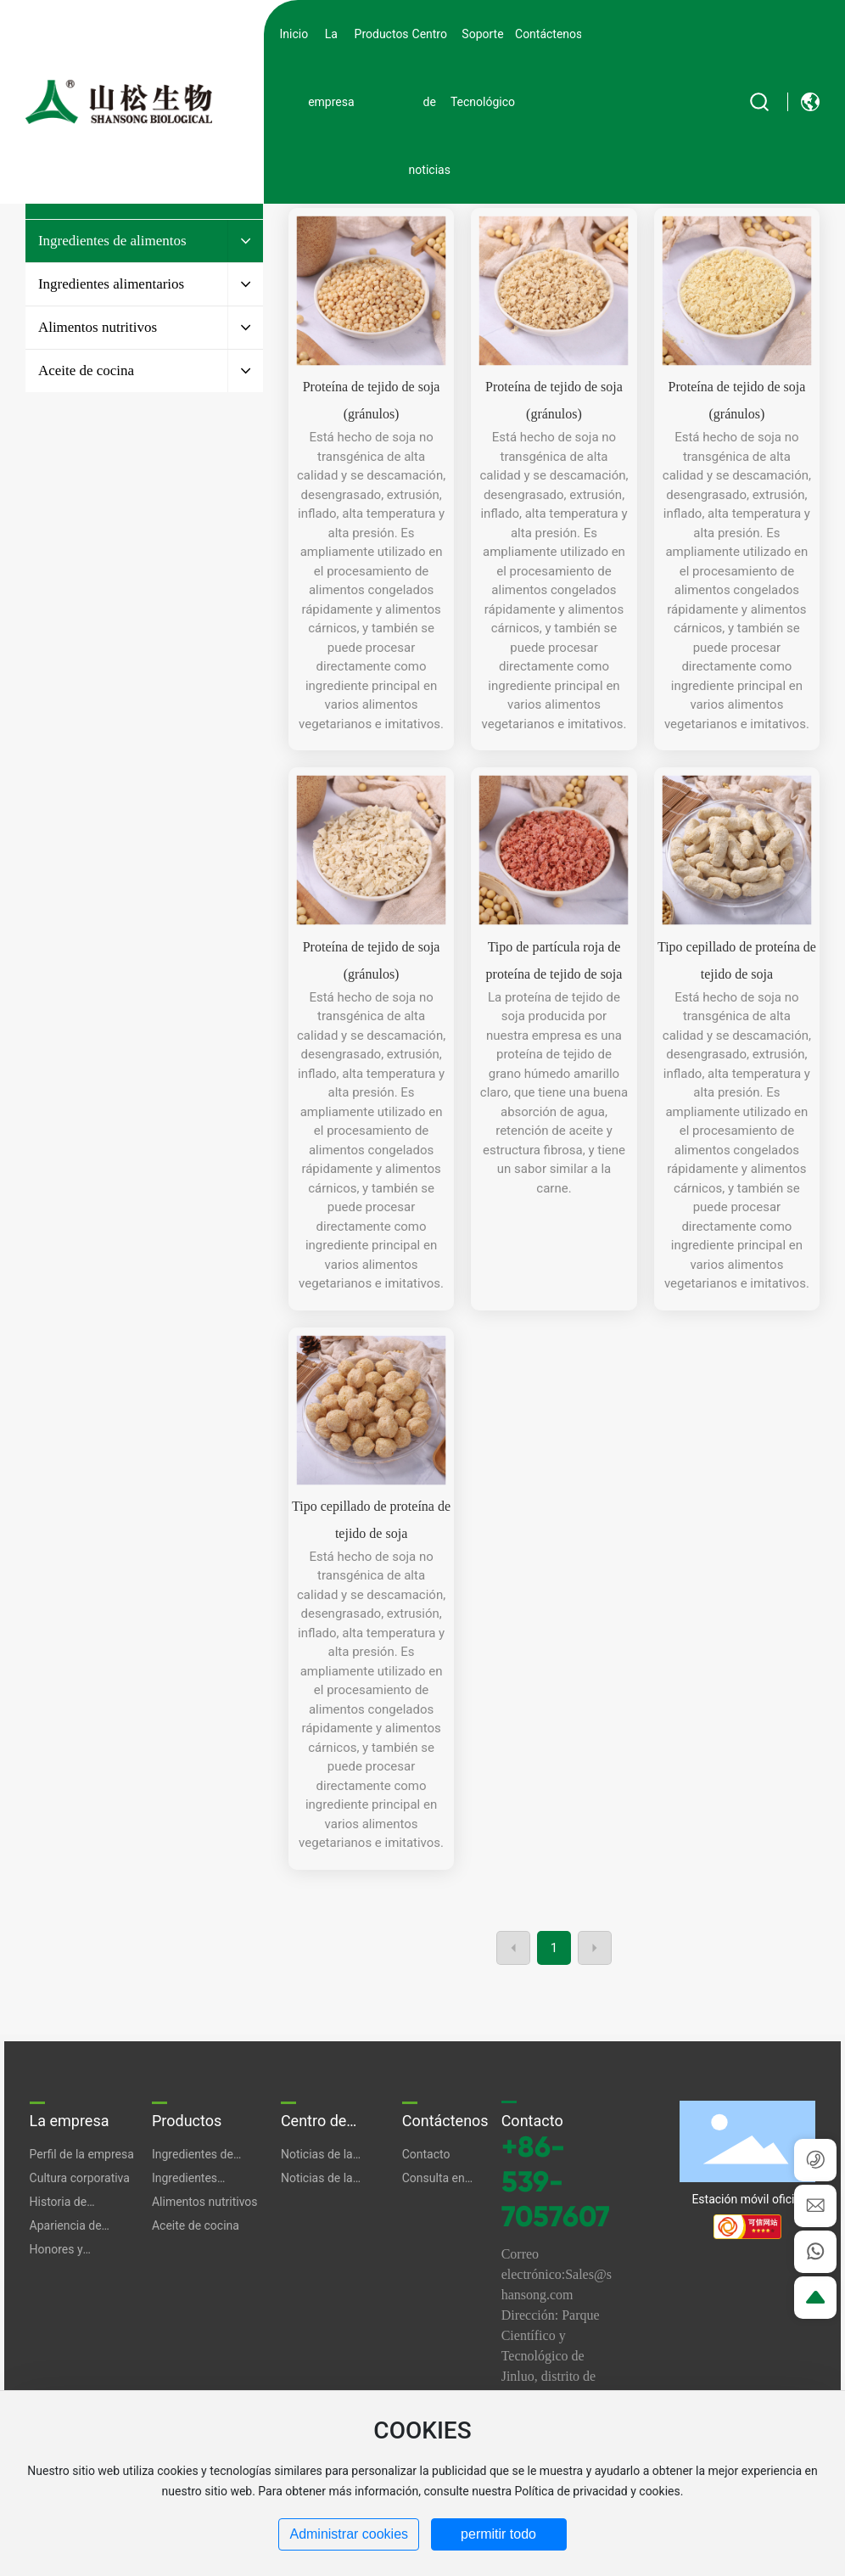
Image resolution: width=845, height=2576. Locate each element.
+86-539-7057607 (555, 2182)
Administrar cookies (348, 2534)
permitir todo (498, 2534)
